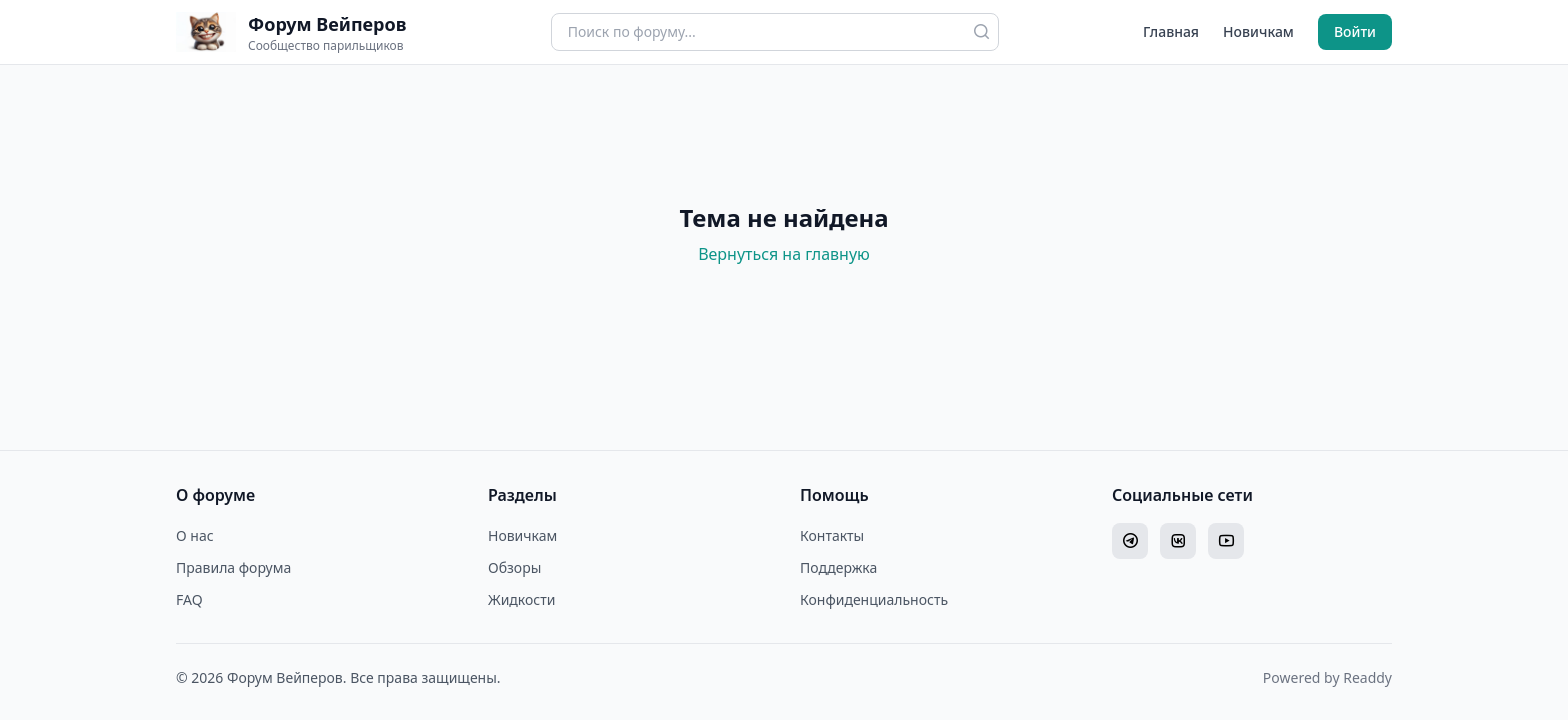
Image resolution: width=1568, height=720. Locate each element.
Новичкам (1258, 31)
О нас (195, 535)
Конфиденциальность (874, 599)
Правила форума (233, 567)
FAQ (189, 599)
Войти (1355, 31)
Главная (1171, 31)
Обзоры (514, 567)
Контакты (832, 535)
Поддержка (838, 567)
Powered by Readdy (1327, 677)
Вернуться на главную (784, 254)
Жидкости (521, 599)
